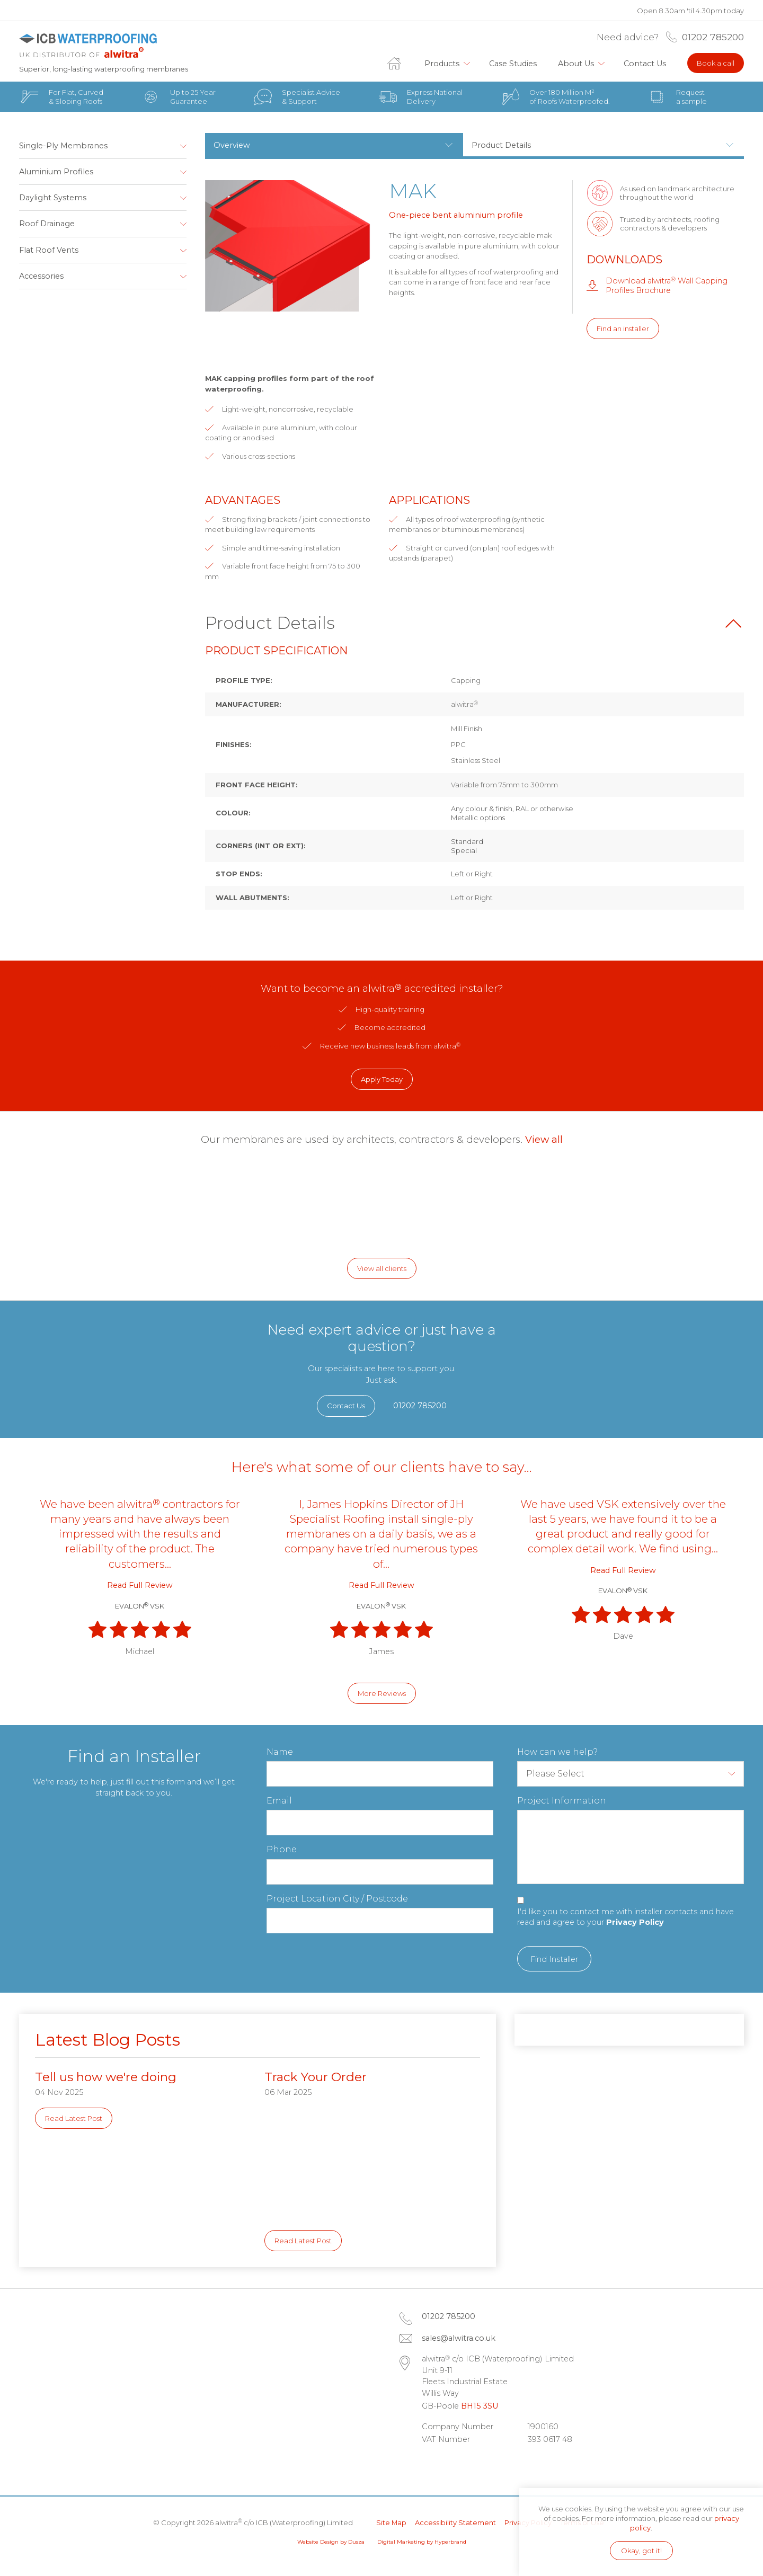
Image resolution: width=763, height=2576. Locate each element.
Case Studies (513, 63)
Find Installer (554, 1959)
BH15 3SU (479, 2406)
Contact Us (645, 63)
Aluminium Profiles (56, 171)
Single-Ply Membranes (63, 145)
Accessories (41, 276)
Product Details (501, 145)
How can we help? (557, 1752)
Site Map (391, 2522)
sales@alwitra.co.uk (458, 2338)
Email (279, 1801)
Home (400, 63)
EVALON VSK (139, 1606)
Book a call (715, 63)
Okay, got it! (641, 2550)
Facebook (462, 2466)
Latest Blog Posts (107, 2039)
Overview (232, 145)
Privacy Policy (635, 1922)
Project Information (561, 1801)
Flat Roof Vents (48, 250)
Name (280, 1752)
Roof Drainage (47, 223)
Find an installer (623, 328)
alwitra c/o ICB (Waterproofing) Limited (98, 45)
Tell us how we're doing (105, 2076)
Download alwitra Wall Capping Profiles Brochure (666, 285)
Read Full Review (140, 1585)
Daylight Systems (52, 197)
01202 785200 (713, 36)
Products (441, 63)
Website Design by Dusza (331, 2541)
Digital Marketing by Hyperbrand (421, 2541)
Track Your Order (315, 2076)
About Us (576, 63)
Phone (282, 1849)
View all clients (381, 1268)
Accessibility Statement (455, 2522)
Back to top (733, 623)
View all (544, 1139)
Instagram (491, 2466)
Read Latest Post (73, 2118)
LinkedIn (432, 2466)
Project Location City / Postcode (337, 1899)
